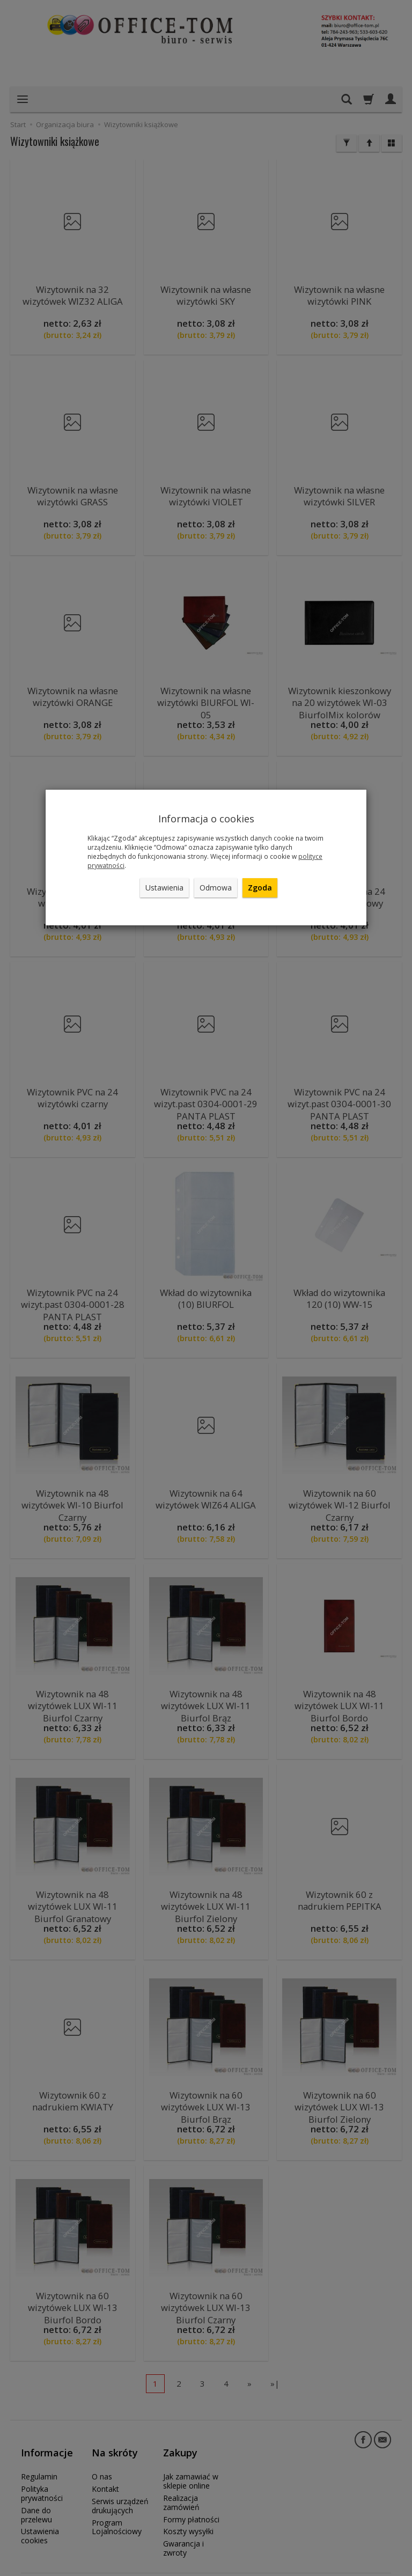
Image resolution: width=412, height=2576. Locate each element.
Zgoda (260, 887)
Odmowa (216, 887)
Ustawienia (164, 887)
